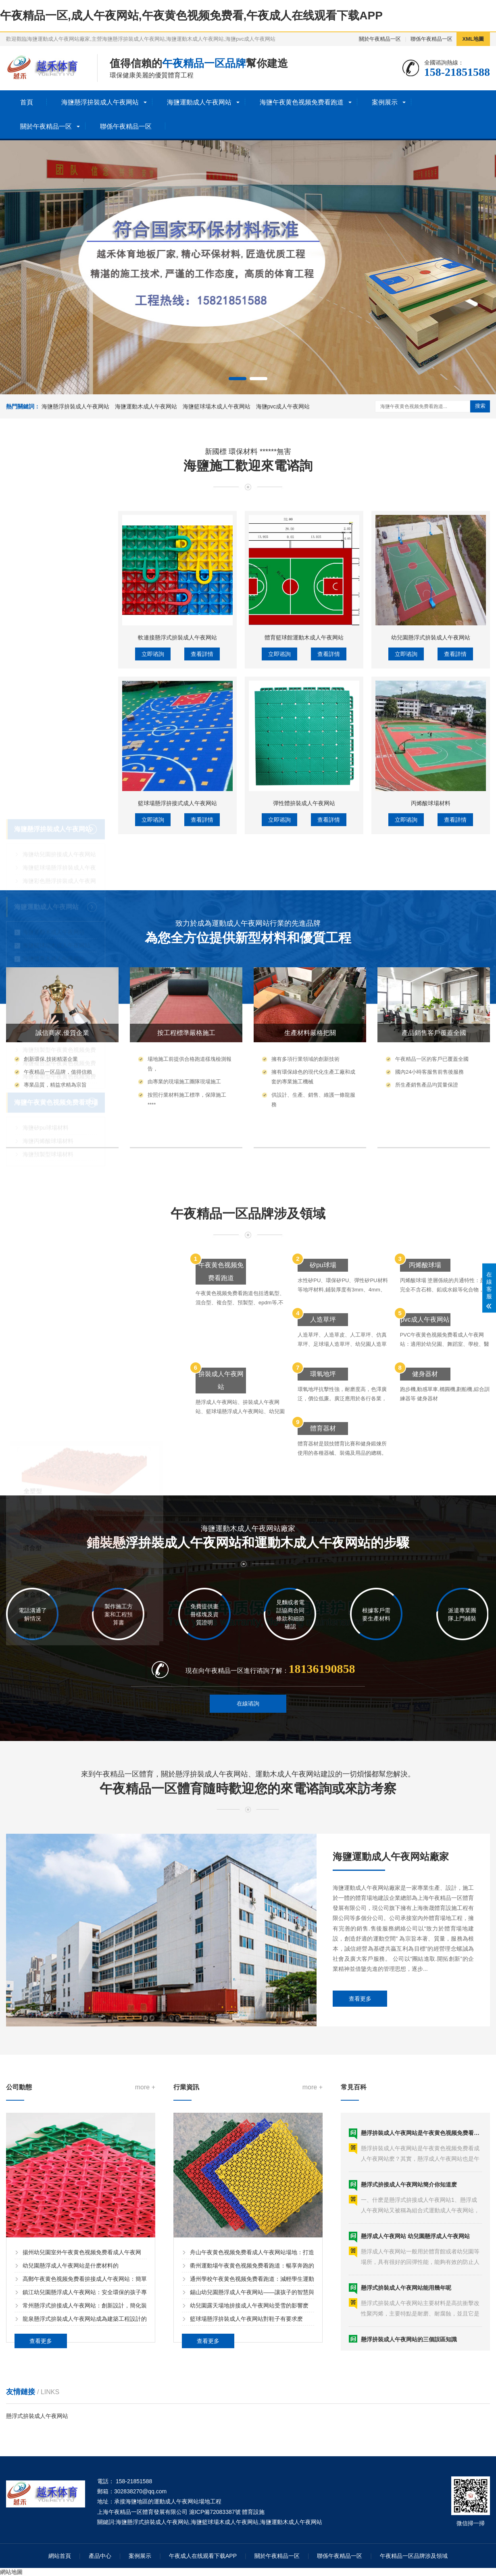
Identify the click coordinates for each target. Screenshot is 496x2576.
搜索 (480, 406)
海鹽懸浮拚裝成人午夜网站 (100, 102)
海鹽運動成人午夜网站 (199, 102)
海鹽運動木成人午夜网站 (146, 406)
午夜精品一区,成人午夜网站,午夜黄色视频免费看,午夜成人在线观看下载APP (191, 15)
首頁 (26, 102)
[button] (237, 378)
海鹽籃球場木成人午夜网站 (216, 406)
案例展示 (385, 102)
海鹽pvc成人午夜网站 (283, 406)
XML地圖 (473, 39)
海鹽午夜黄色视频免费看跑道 (302, 102)
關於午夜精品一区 (380, 39)
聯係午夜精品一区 (431, 39)
